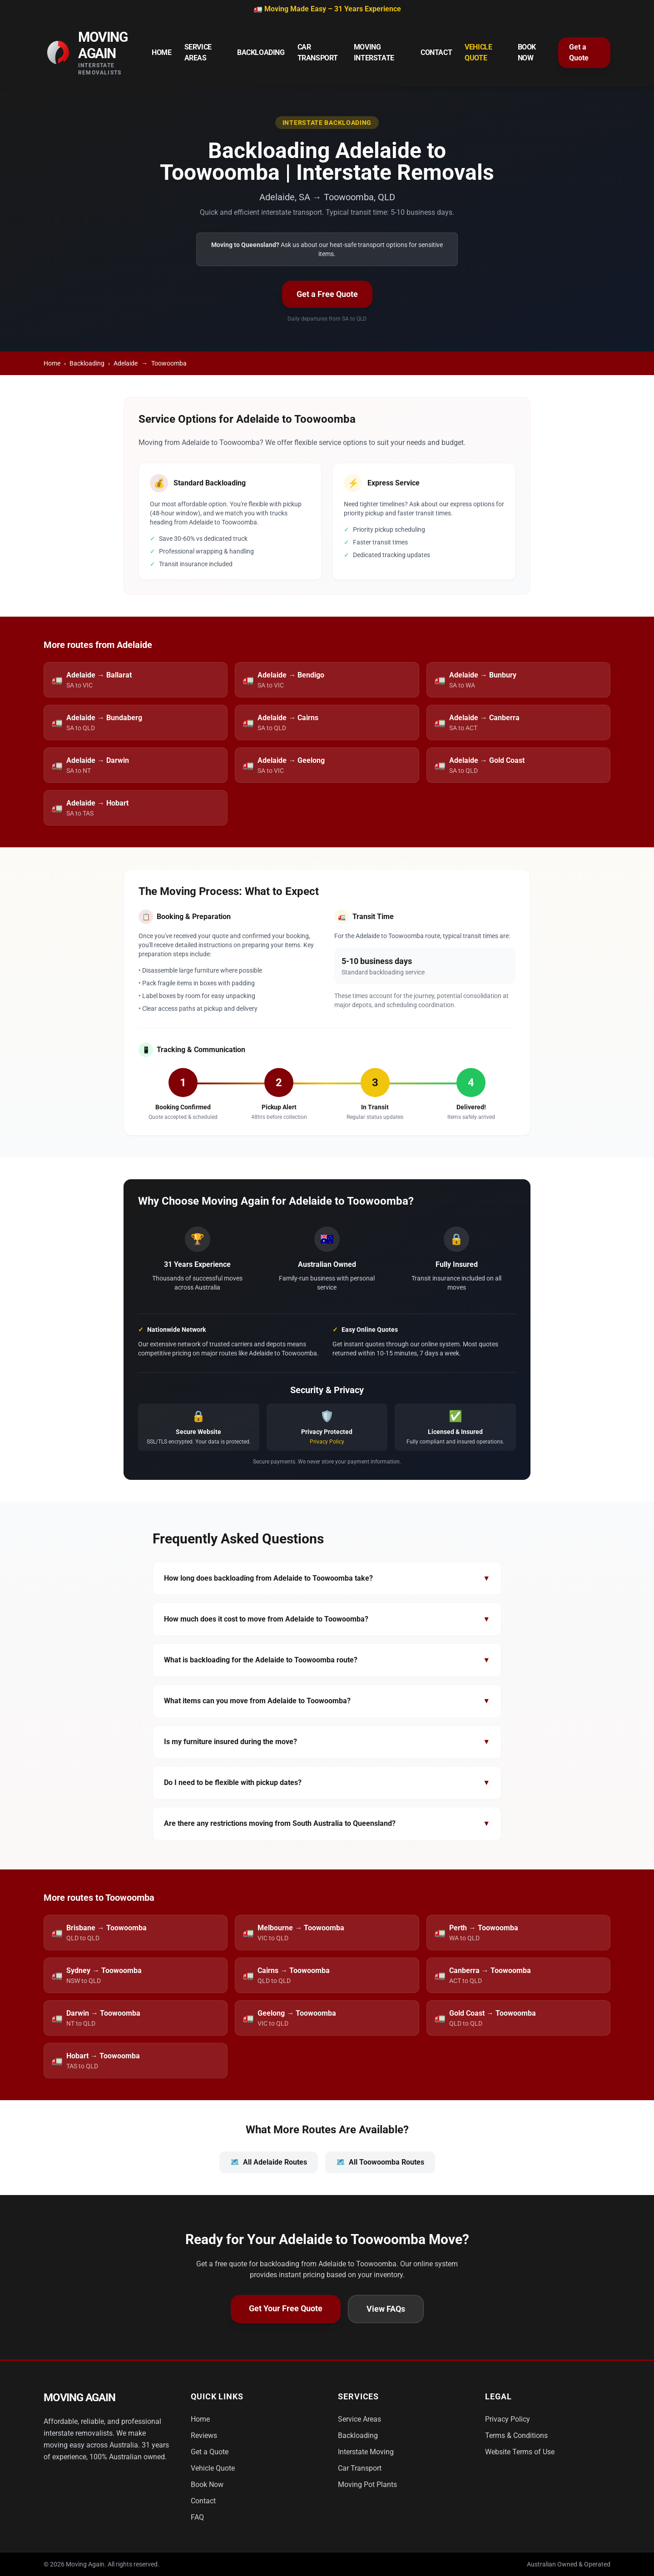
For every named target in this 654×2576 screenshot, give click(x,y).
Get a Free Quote (327, 294)
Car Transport (317, 52)
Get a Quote (579, 52)
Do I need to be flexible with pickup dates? (327, 1782)
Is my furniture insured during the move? (327, 1741)
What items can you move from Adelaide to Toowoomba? (327, 1701)
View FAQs (386, 2309)
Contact (436, 52)
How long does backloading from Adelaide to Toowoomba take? (327, 1578)
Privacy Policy (327, 1442)
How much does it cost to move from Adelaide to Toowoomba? (327, 1619)
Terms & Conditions (516, 2435)
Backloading (261, 52)
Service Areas (198, 52)
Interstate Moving (366, 2451)
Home (161, 52)
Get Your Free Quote (285, 2308)
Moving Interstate (374, 52)
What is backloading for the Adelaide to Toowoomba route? (327, 1660)
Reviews (204, 2435)
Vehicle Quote (478, 52)
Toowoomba (169, 363)
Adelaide (126, 363)
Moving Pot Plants (367, 2484)
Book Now (527, 52)
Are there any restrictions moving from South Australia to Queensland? (327, 1823)
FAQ (197, 2517)
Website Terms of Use (520, 2451)
